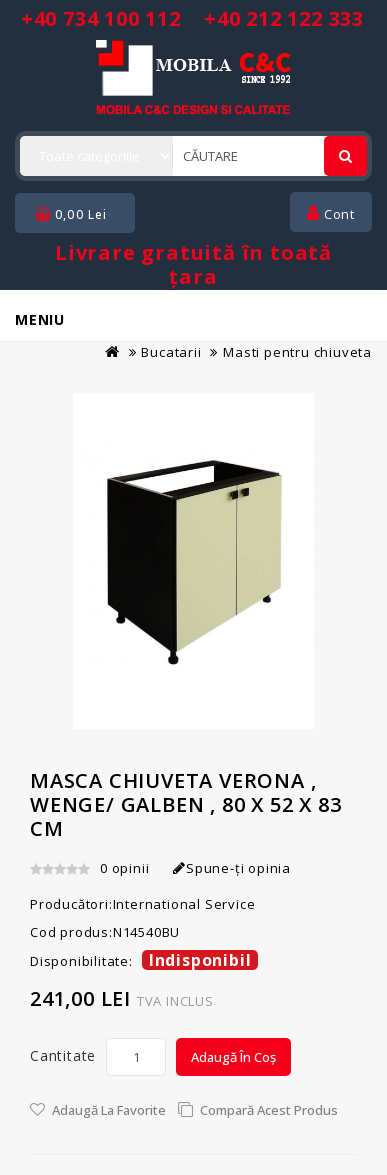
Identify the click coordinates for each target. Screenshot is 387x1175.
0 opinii (124, 868)
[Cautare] (345, 156)
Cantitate (63, 1055)
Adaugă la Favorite (109, 1110)
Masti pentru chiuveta (297, 352)
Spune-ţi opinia (232, 868)
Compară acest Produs (269, 1110)
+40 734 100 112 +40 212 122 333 (192, 18)
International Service (184, 904)
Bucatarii (171, 352)
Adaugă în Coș (233, 1057)
